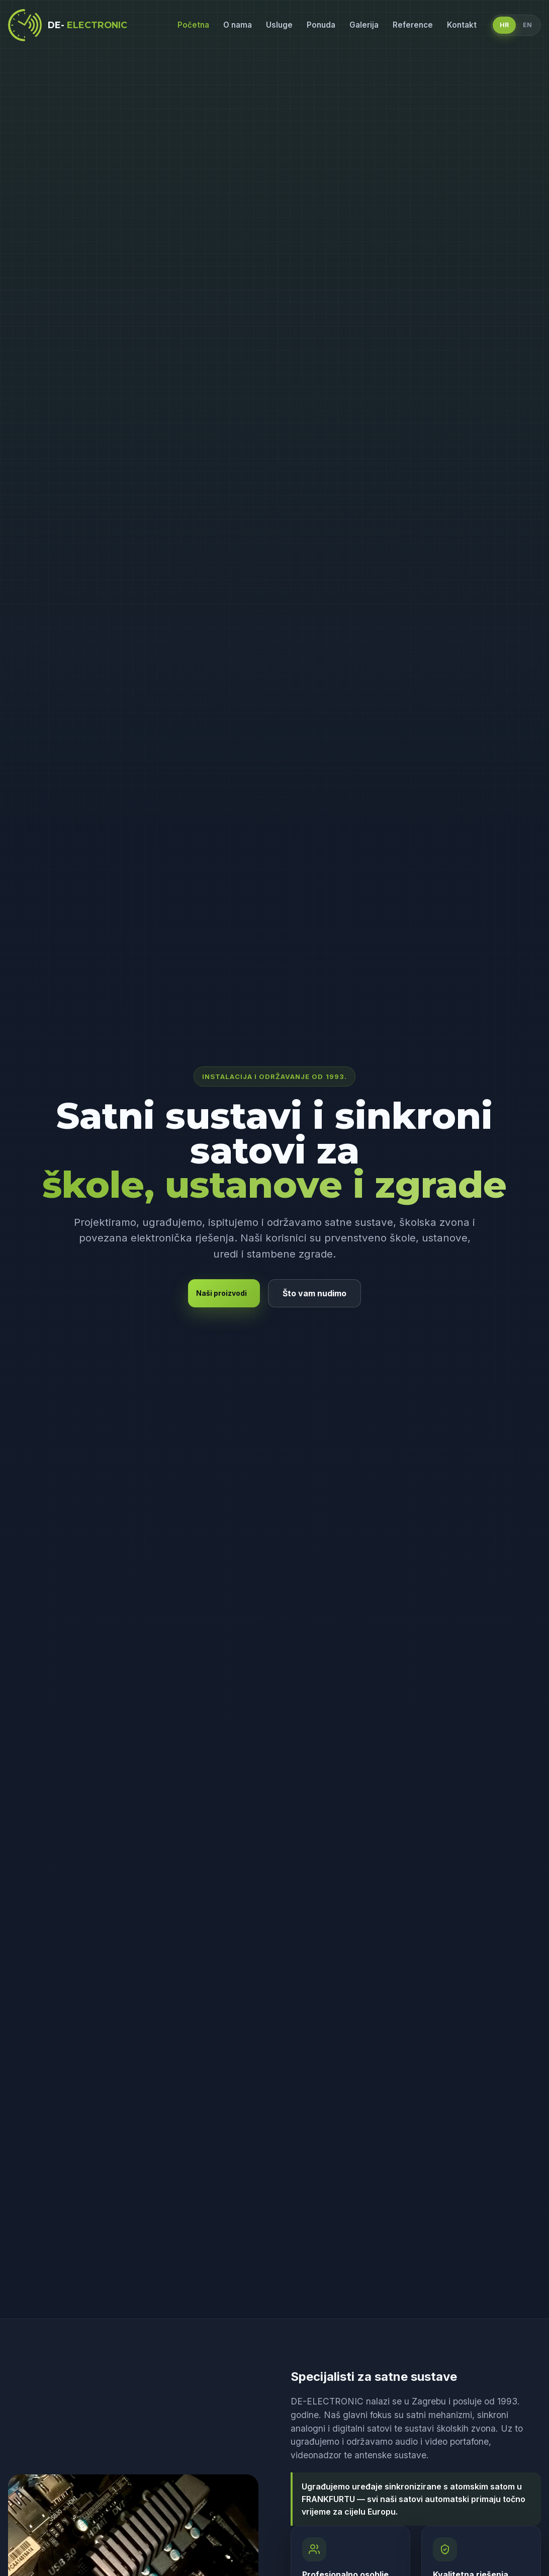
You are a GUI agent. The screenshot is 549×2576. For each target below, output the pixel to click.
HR (504, 25)
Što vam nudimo (314, 1293)
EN (527, 25)
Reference (413, 25)
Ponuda (321, 25)
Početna (193, 25)
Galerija (364, 25)
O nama (237, 25)
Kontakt (462, 25)
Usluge (279, 25)
